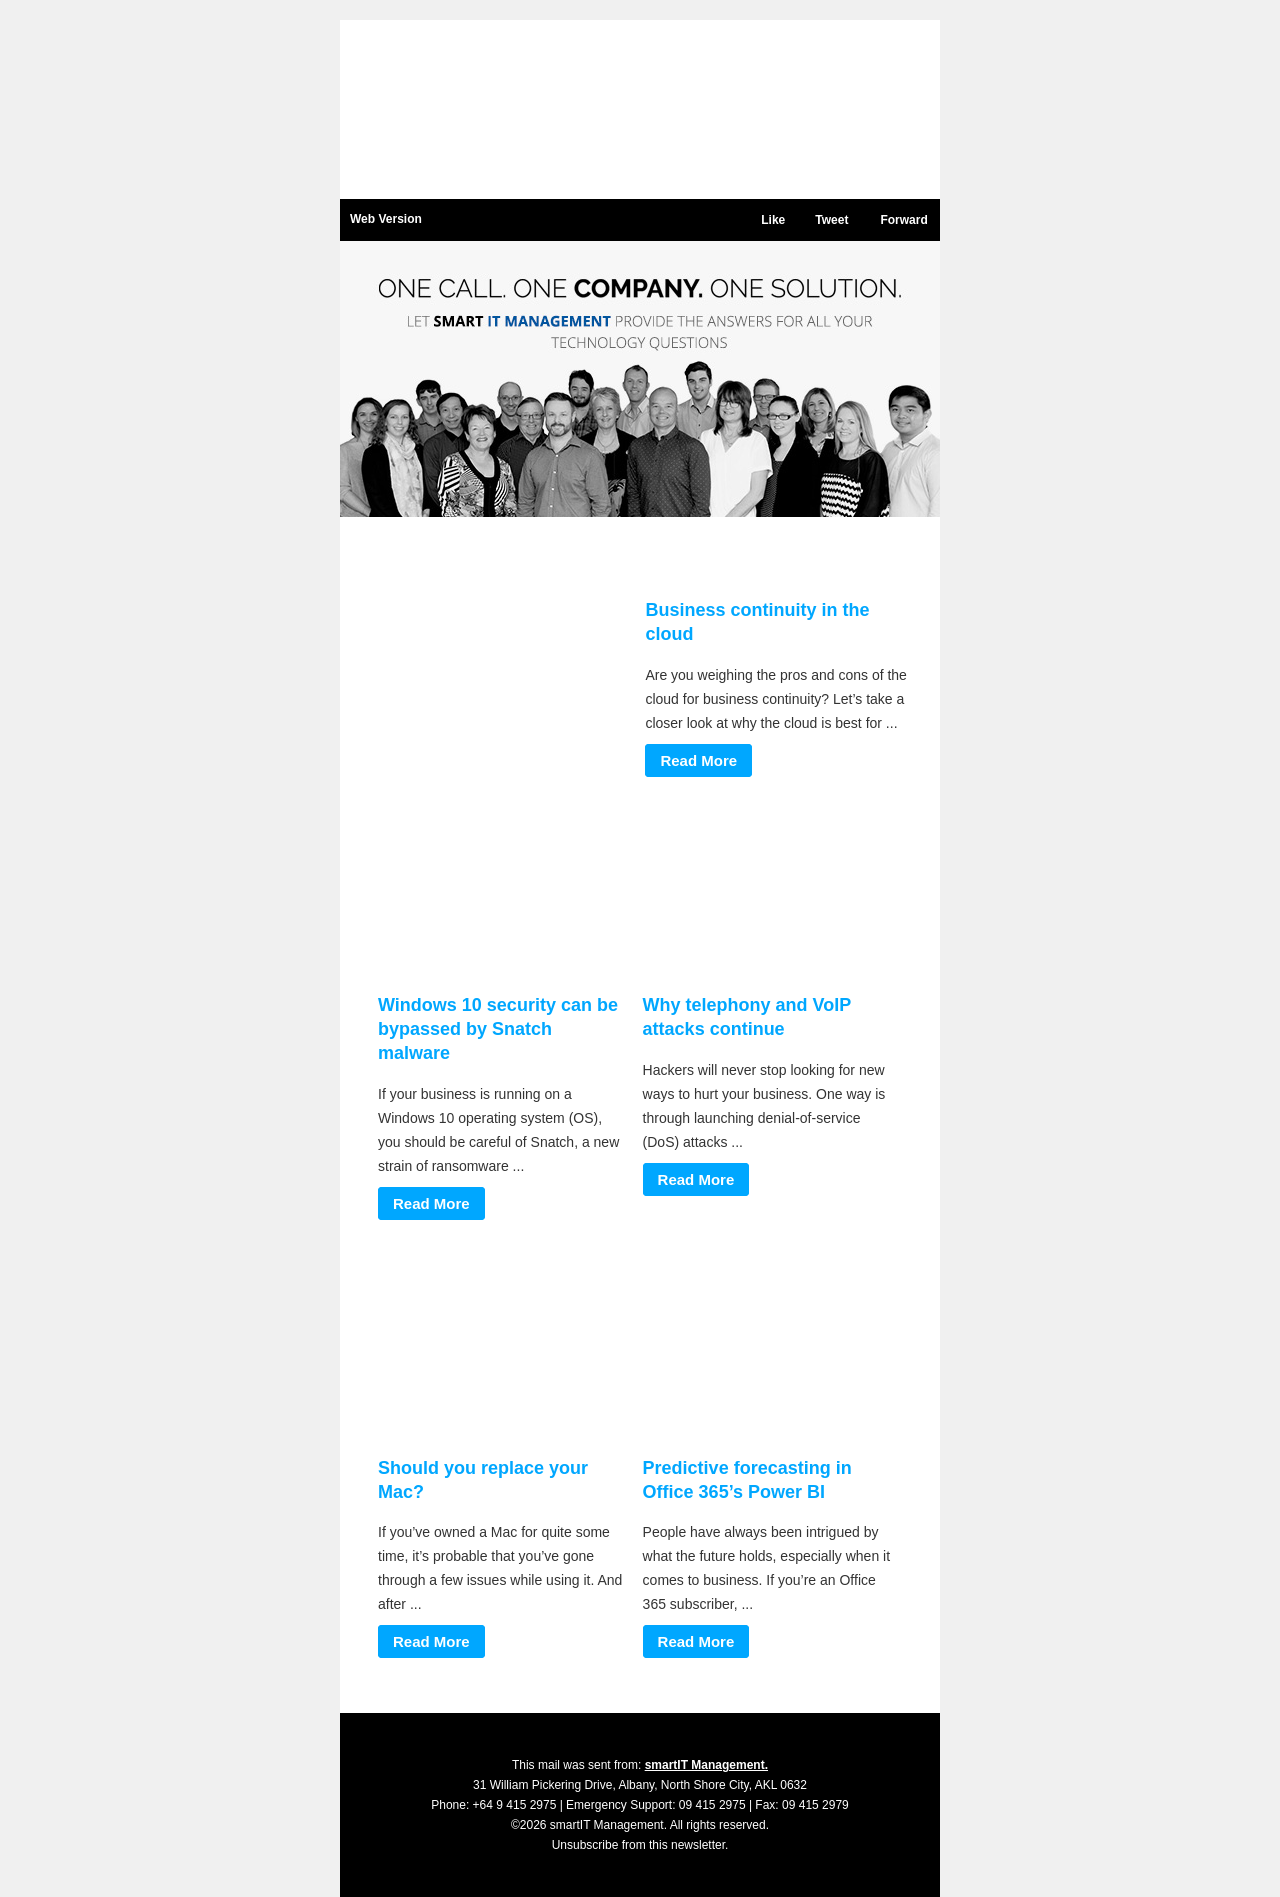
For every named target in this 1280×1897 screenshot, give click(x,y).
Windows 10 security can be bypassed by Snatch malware (498, 1029)
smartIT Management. (706, 1765)
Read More (698, 760)
